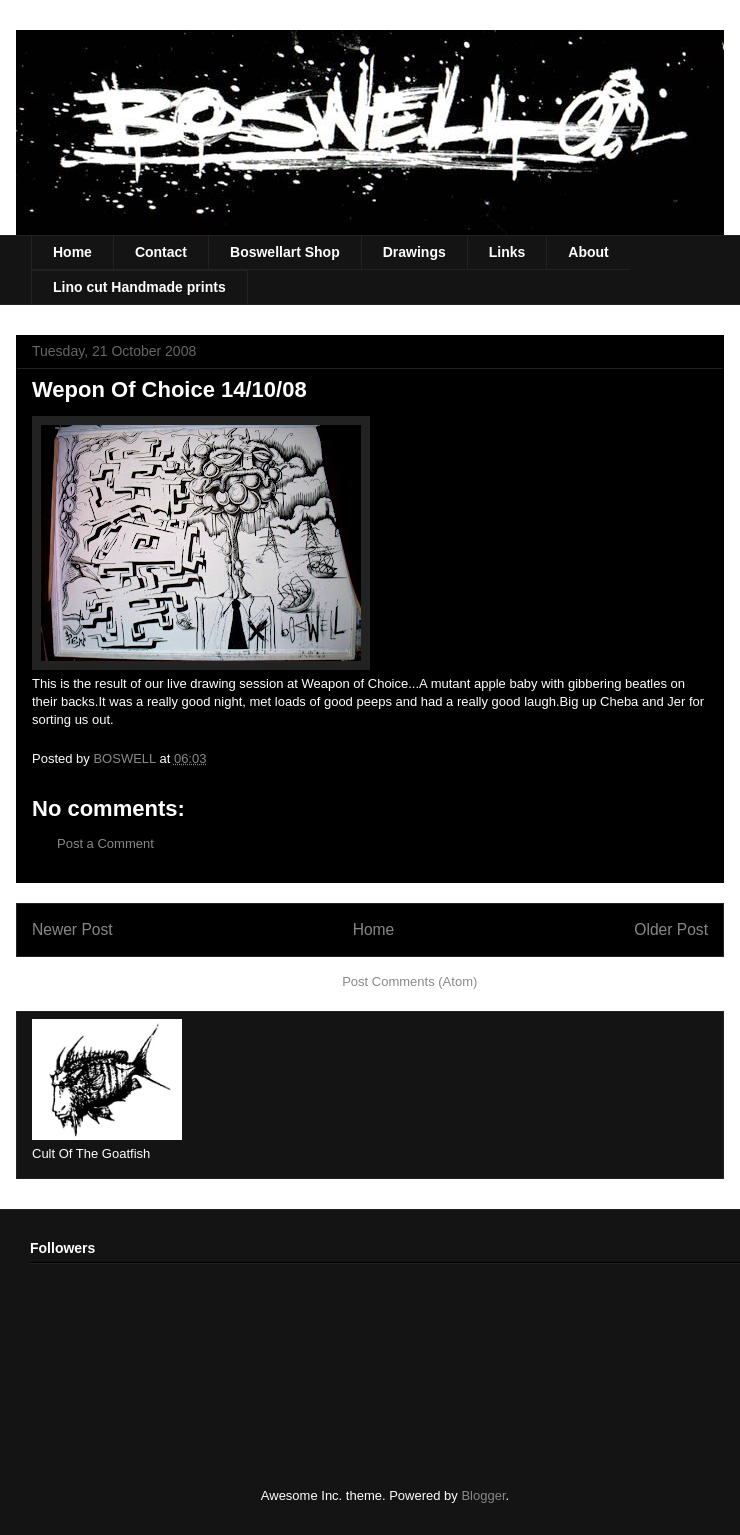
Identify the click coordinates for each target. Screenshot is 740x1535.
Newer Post (72, 929)
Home (72, 252)
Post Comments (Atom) (409, 981)
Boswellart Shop (285, 252)
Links (507, 252)
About (588, 252)
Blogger (483, 1495)
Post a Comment (105, 843)
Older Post (671, 929)
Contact (161, 252)
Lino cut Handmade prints (139, 287)
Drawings (414, 252)
